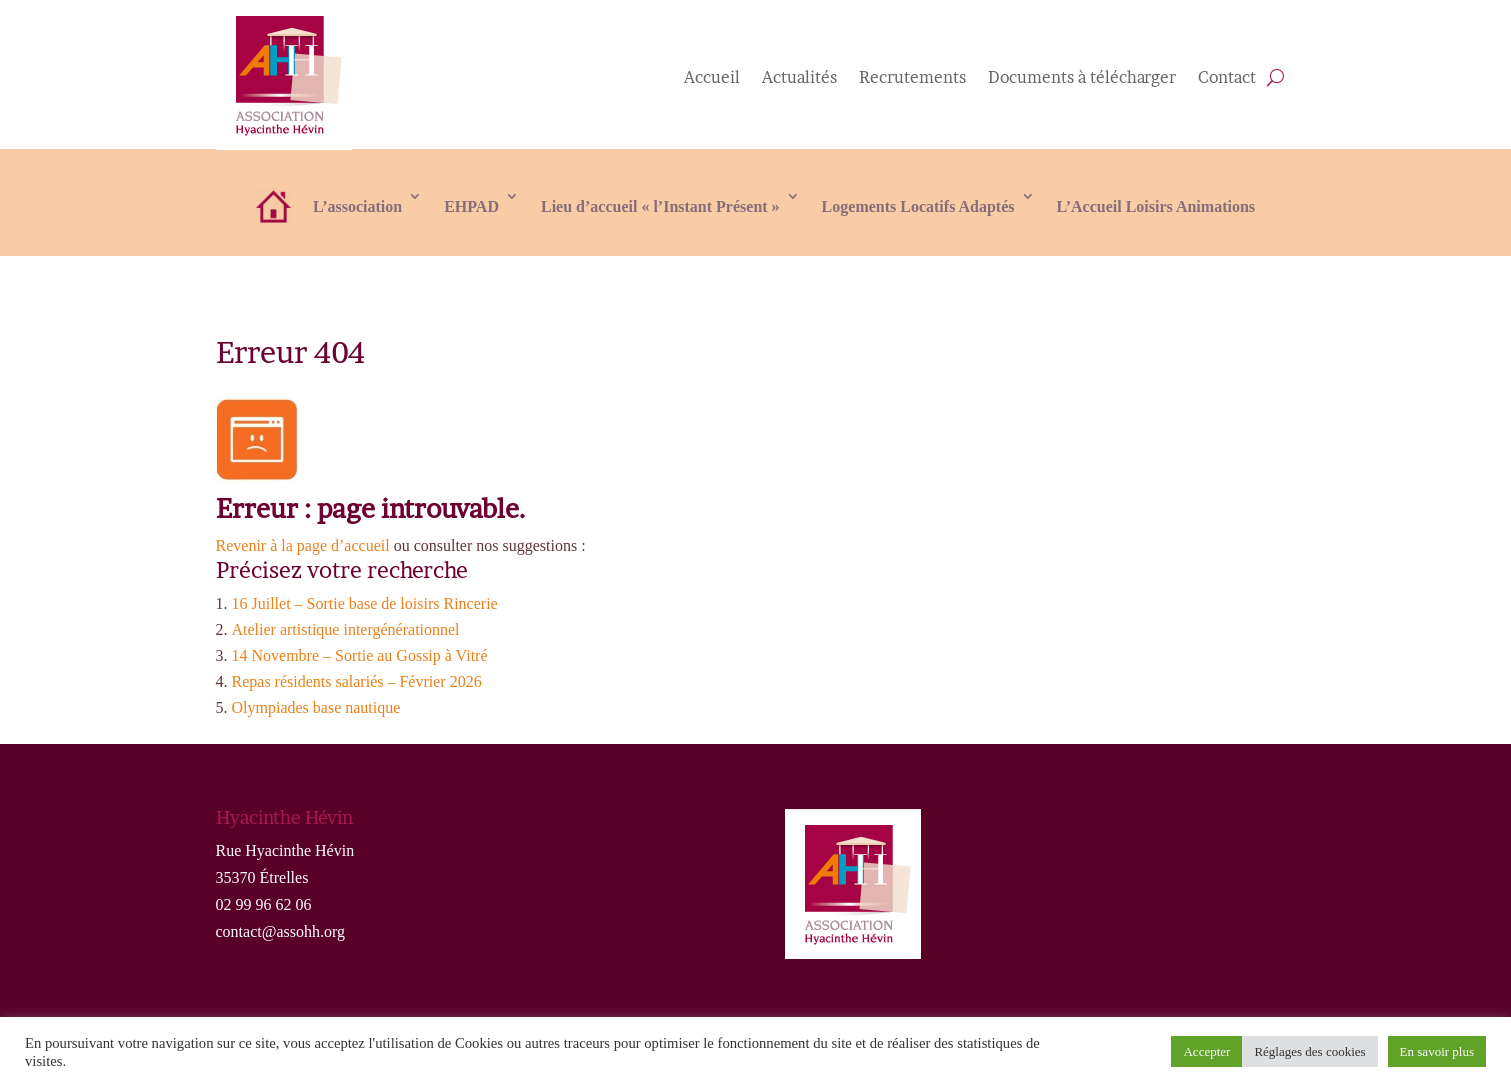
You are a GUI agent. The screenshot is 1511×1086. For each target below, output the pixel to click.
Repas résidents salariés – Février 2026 (357, 681)
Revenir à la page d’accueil (303, 545)
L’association (357, 206)
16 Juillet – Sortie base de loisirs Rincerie (365, 603)
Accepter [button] (1206, 1051)
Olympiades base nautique (316, 707)
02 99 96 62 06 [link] (264, 904)
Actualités (799, 78)
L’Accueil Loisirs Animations (1156, 206)
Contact (1227, 78)
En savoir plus (1437, 1051)
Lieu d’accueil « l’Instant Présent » (660, 206)
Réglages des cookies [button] (1309, 1051)
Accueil (712, 78)
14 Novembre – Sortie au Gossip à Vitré (360, 655)
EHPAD (471, 206)
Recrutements (912, 78)
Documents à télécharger (1082, 78)
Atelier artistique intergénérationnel (346, 629)
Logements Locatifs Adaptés (918, 206)
